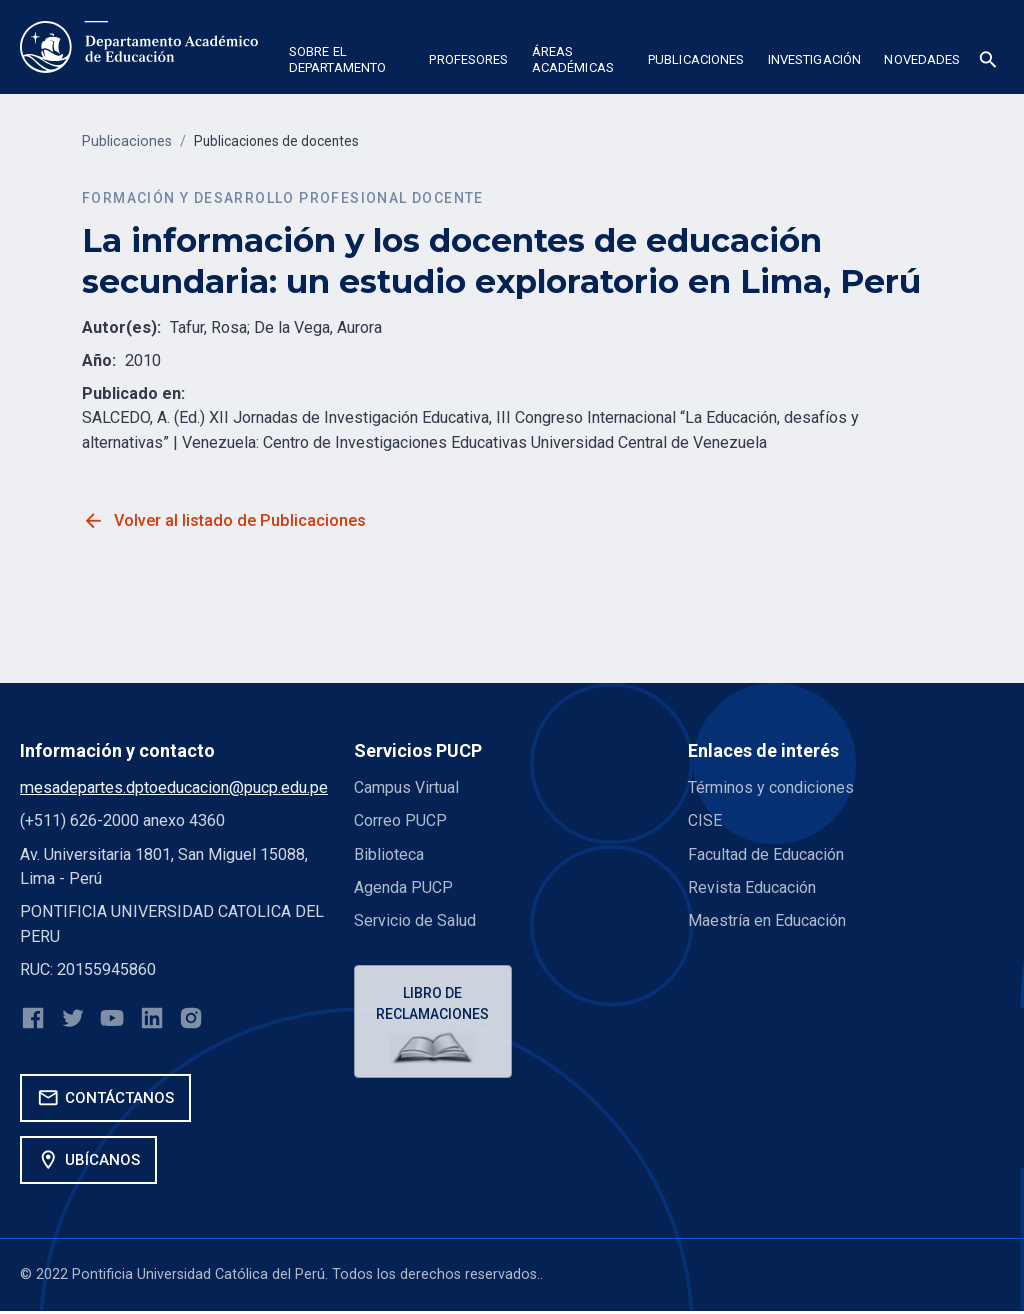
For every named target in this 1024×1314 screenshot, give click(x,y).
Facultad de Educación (766, 854)
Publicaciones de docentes (281, 141)
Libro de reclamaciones (434, 1004)
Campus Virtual (407, 787)
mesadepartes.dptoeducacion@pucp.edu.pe (174, 787)
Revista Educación (752, 887)
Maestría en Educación (767, 920)
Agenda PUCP (403, 887)
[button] (347, 63)
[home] (139, 47)
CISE (705, 820)
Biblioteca (389, 854)
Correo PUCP (400, 820)
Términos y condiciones (771, 787)
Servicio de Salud (415, 920)
